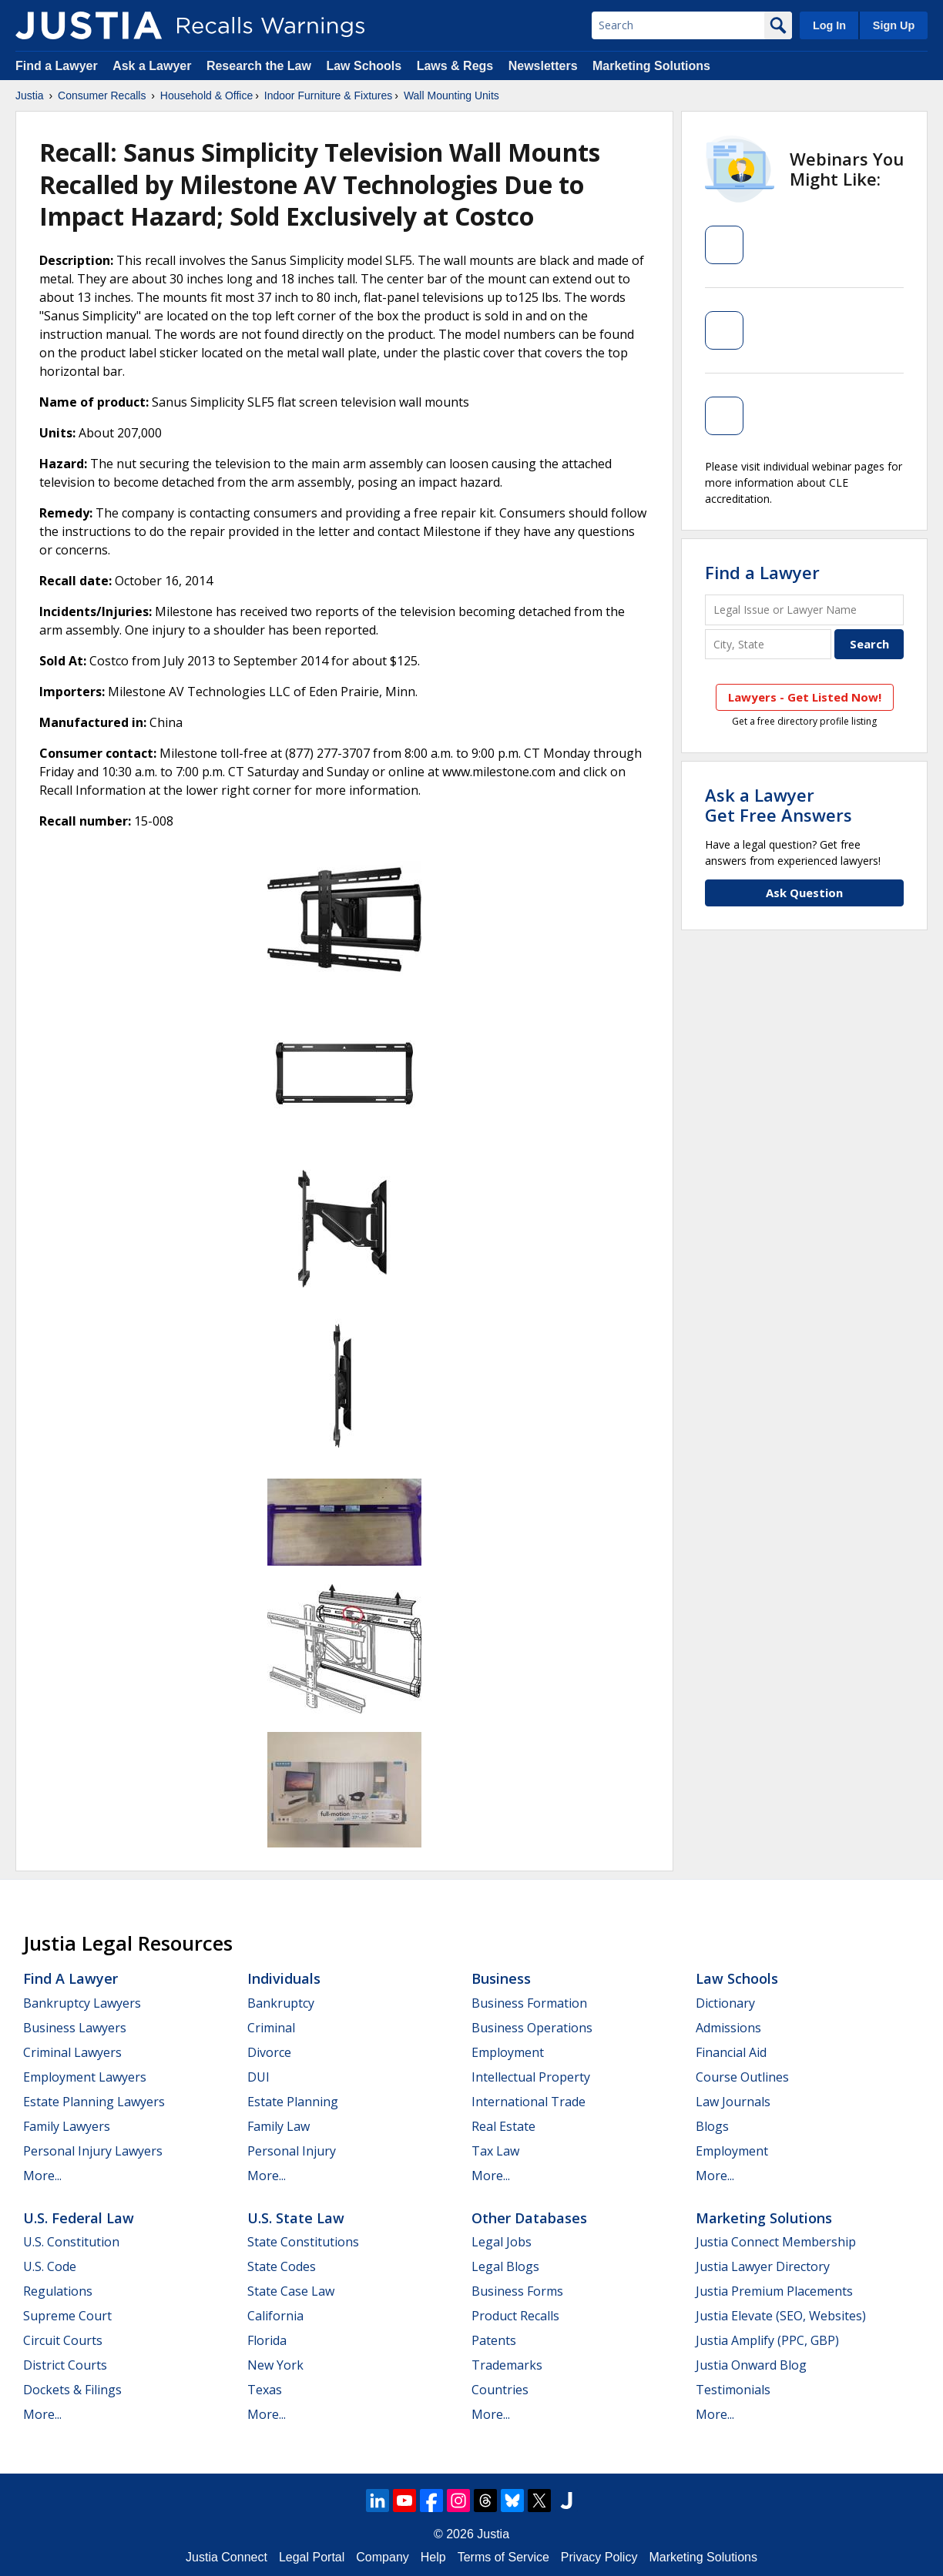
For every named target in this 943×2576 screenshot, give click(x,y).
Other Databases (529, 2218)
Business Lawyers (74, 2027)
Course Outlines (742, 2077)
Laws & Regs (455, 65)
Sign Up (893, 25)
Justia (29, 95)
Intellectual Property (531, 2077)
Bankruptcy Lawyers (82, 2003)
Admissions (728, 2027)
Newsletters (543, 65)
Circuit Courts (62, 2340)
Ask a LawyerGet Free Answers (778, 804)
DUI (258, 2077)
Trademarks (507, 2365)
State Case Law (290, 2291)
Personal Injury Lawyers (93, 2150)
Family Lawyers (66, 2126)
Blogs (712, 2126)
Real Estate (503, 2126)
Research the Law (258, 65)
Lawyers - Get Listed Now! (804, 697)
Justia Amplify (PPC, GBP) (767, 2340)
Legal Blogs (505, 2266)
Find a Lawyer (56, 65)
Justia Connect (226, 2557)
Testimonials (733, 2389)
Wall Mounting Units (451, 95)
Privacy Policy (599, 2557)
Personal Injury (291, 2150)
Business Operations (532, 2027)
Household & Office (206, 95)
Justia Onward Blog (751, 2365)
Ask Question (804, 892)
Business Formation (529, 2003)
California (275, 2315)
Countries (500, 2389)
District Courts (65, 2365)
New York (275, 2365)
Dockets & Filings (72, 2389)
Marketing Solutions (651, 65)
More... (42, 2175)
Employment (508, 2052)
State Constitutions (303, 2241)
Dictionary (725, 2003)
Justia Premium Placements (774, 2291)
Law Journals (733, 2101)
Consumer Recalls (102, 95)
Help (433, 2557)
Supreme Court (67, 2315)
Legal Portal (311, 2557)
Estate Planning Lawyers (94, 2101)
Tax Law (495, 2150)
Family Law (278, 2126)
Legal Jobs (502, 2241)
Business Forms (517, 2291)
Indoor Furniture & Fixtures (328, 95)
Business (501, 1978)
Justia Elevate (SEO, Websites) (781, 2315)
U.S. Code (49, 2266)
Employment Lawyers (84, 2077)
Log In (829, 25)
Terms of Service (503, 2557)
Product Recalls (515, 2315)
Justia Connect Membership (776, 2241)
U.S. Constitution (71, 2241)
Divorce (269, 2052)
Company (382, 2557)
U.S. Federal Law (78, 2218)
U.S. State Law (295, 2218)
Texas (264, 2389)
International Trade (529, 2101)
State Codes (281, 2266)
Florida (267, 2340)
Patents (494, 2340)
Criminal (271, 2027)
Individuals (283, 1978)
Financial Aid (731, 2052)
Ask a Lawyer (153, 65)
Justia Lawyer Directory (763, 2266)
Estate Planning (292, 2101)
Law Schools (363, 65)
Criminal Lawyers (72, 2052)
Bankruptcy (280, 2003)
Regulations (57, 2291)
